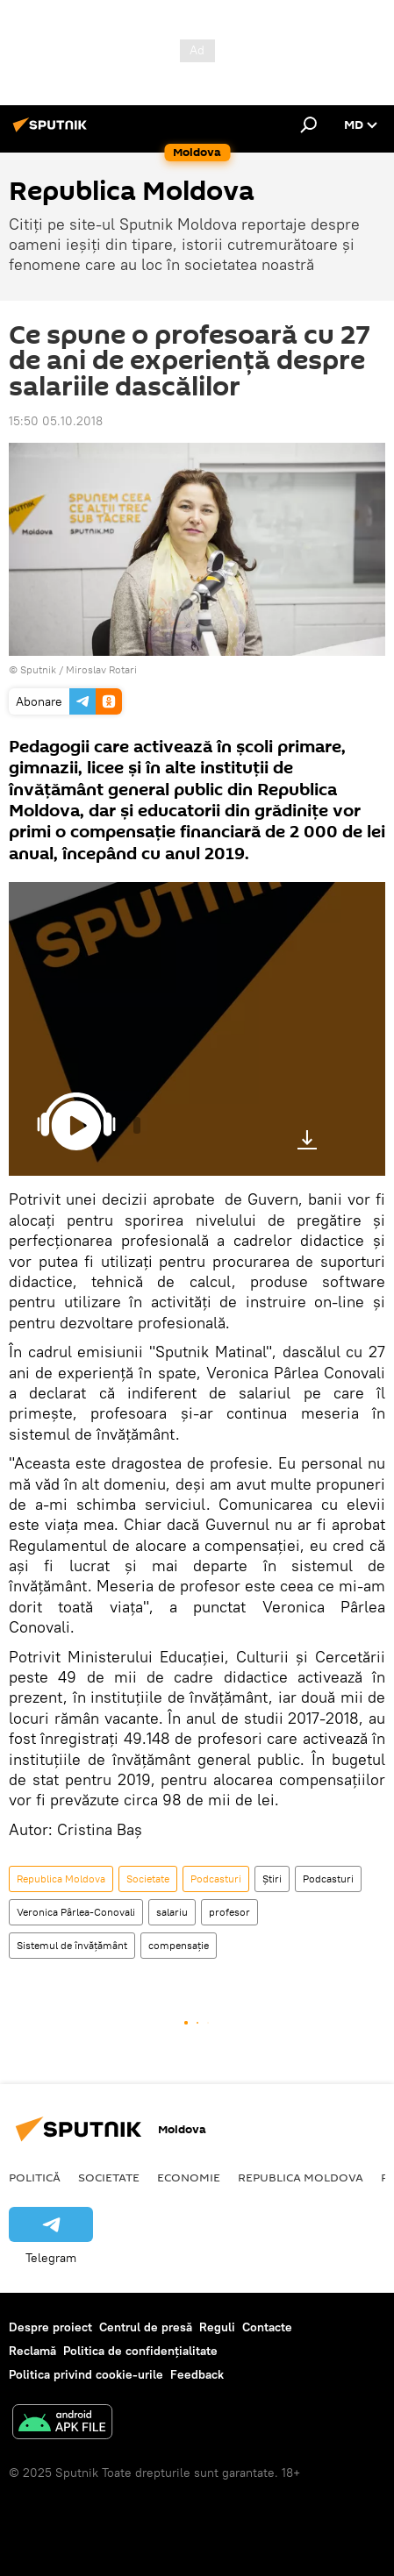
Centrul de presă (145, 2327)
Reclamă (32, 2351)
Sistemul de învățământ (72, 1945)
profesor (229, 1911)
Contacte (267, 2327)
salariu (172, 1911)
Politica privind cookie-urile (86, 2374)
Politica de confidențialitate (140, 2351)
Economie (188, 2177)
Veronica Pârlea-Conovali (76, 1911)
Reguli (217, 2327)
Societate (147, 1878)
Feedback (197, 2374)
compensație (178, 1945)
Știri (272, 1878)
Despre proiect (50, 2327)
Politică (35, 2177)
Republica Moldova (61, 1878)
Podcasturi (215, 1878)
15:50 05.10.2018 (56, 421)
